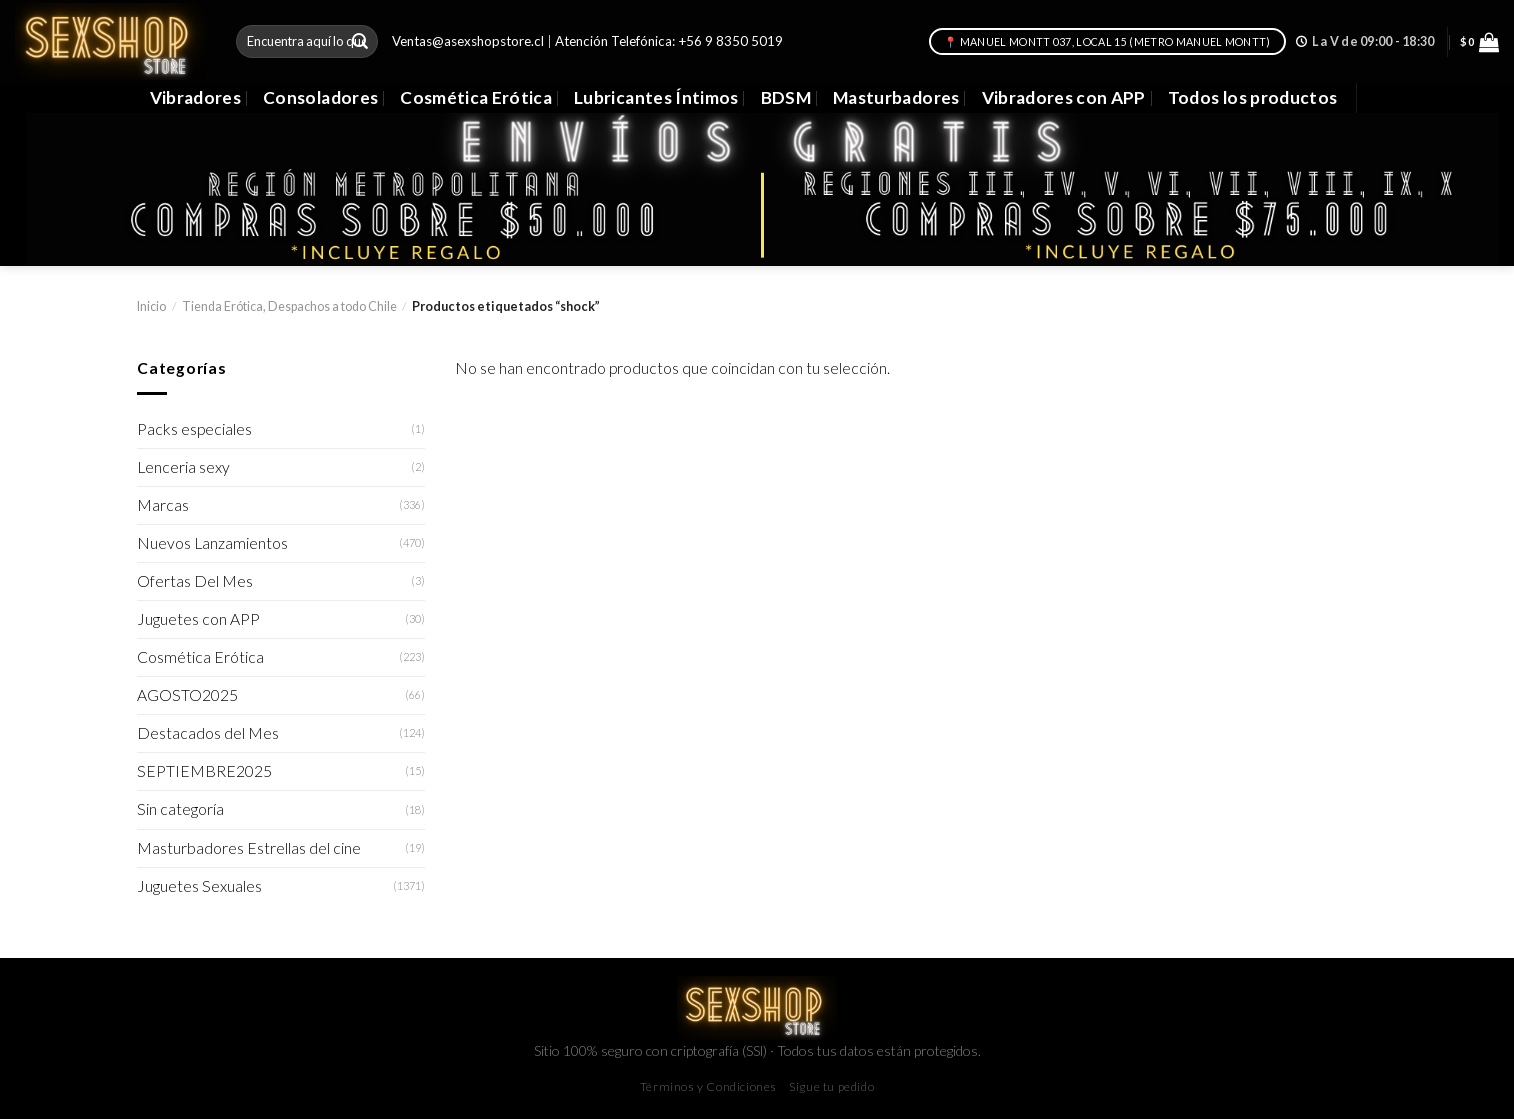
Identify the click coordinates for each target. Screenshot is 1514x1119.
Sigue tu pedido (831, 1086)
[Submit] (361, 41)
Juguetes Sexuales (199, 886)
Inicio (151, 306)
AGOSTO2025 (187, 695)
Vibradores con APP (1064, 97)
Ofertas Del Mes (195, 581)
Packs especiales (194, 429)
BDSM (786, 97)
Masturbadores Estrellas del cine (249, 848)
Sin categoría (180, 809)
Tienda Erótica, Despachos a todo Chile (289, 306)
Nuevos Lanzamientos (212, 543)
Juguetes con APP (198, 619)
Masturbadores (896, 97)
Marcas (163, 505)
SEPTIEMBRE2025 (204, 771)
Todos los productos (1253, 97)
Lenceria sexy (183, 467)
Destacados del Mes (208, 733)
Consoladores (320, 97)
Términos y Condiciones (708, 1086)
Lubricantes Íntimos (656, 97)
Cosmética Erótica (476, 97)
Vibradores (195, 97)
